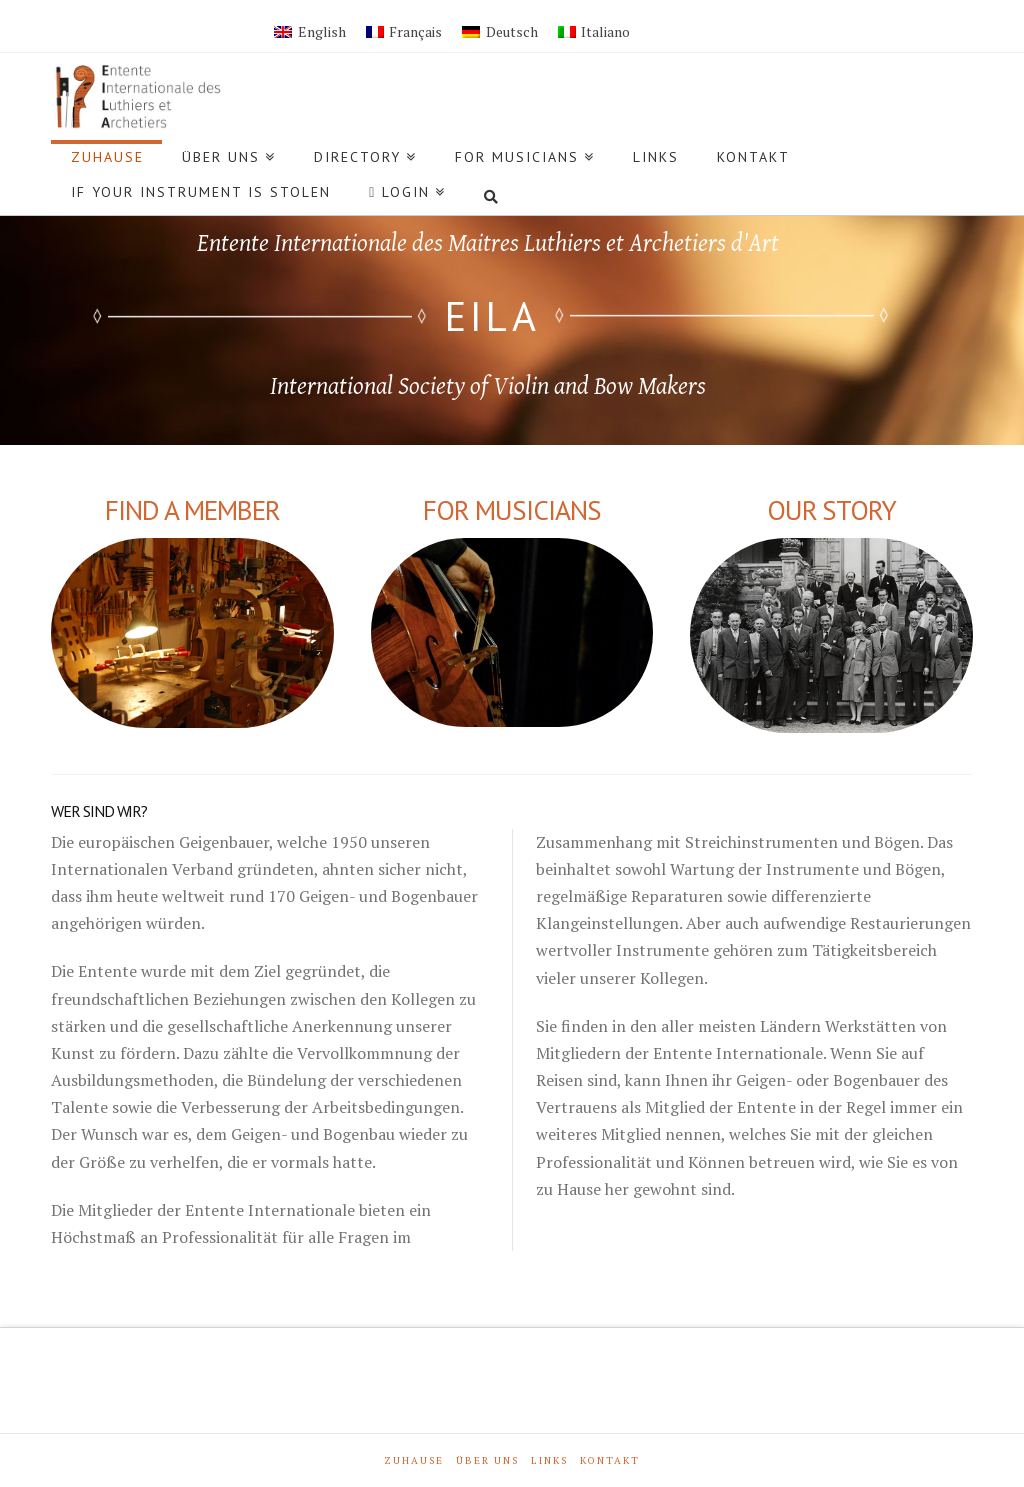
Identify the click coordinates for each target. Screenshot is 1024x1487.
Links (549, 1460)
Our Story (831, 510)
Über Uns (487, 1460)
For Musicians (511, 510)
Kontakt (610, 1460)
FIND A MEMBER (192, 510)
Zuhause (414, 1460)
